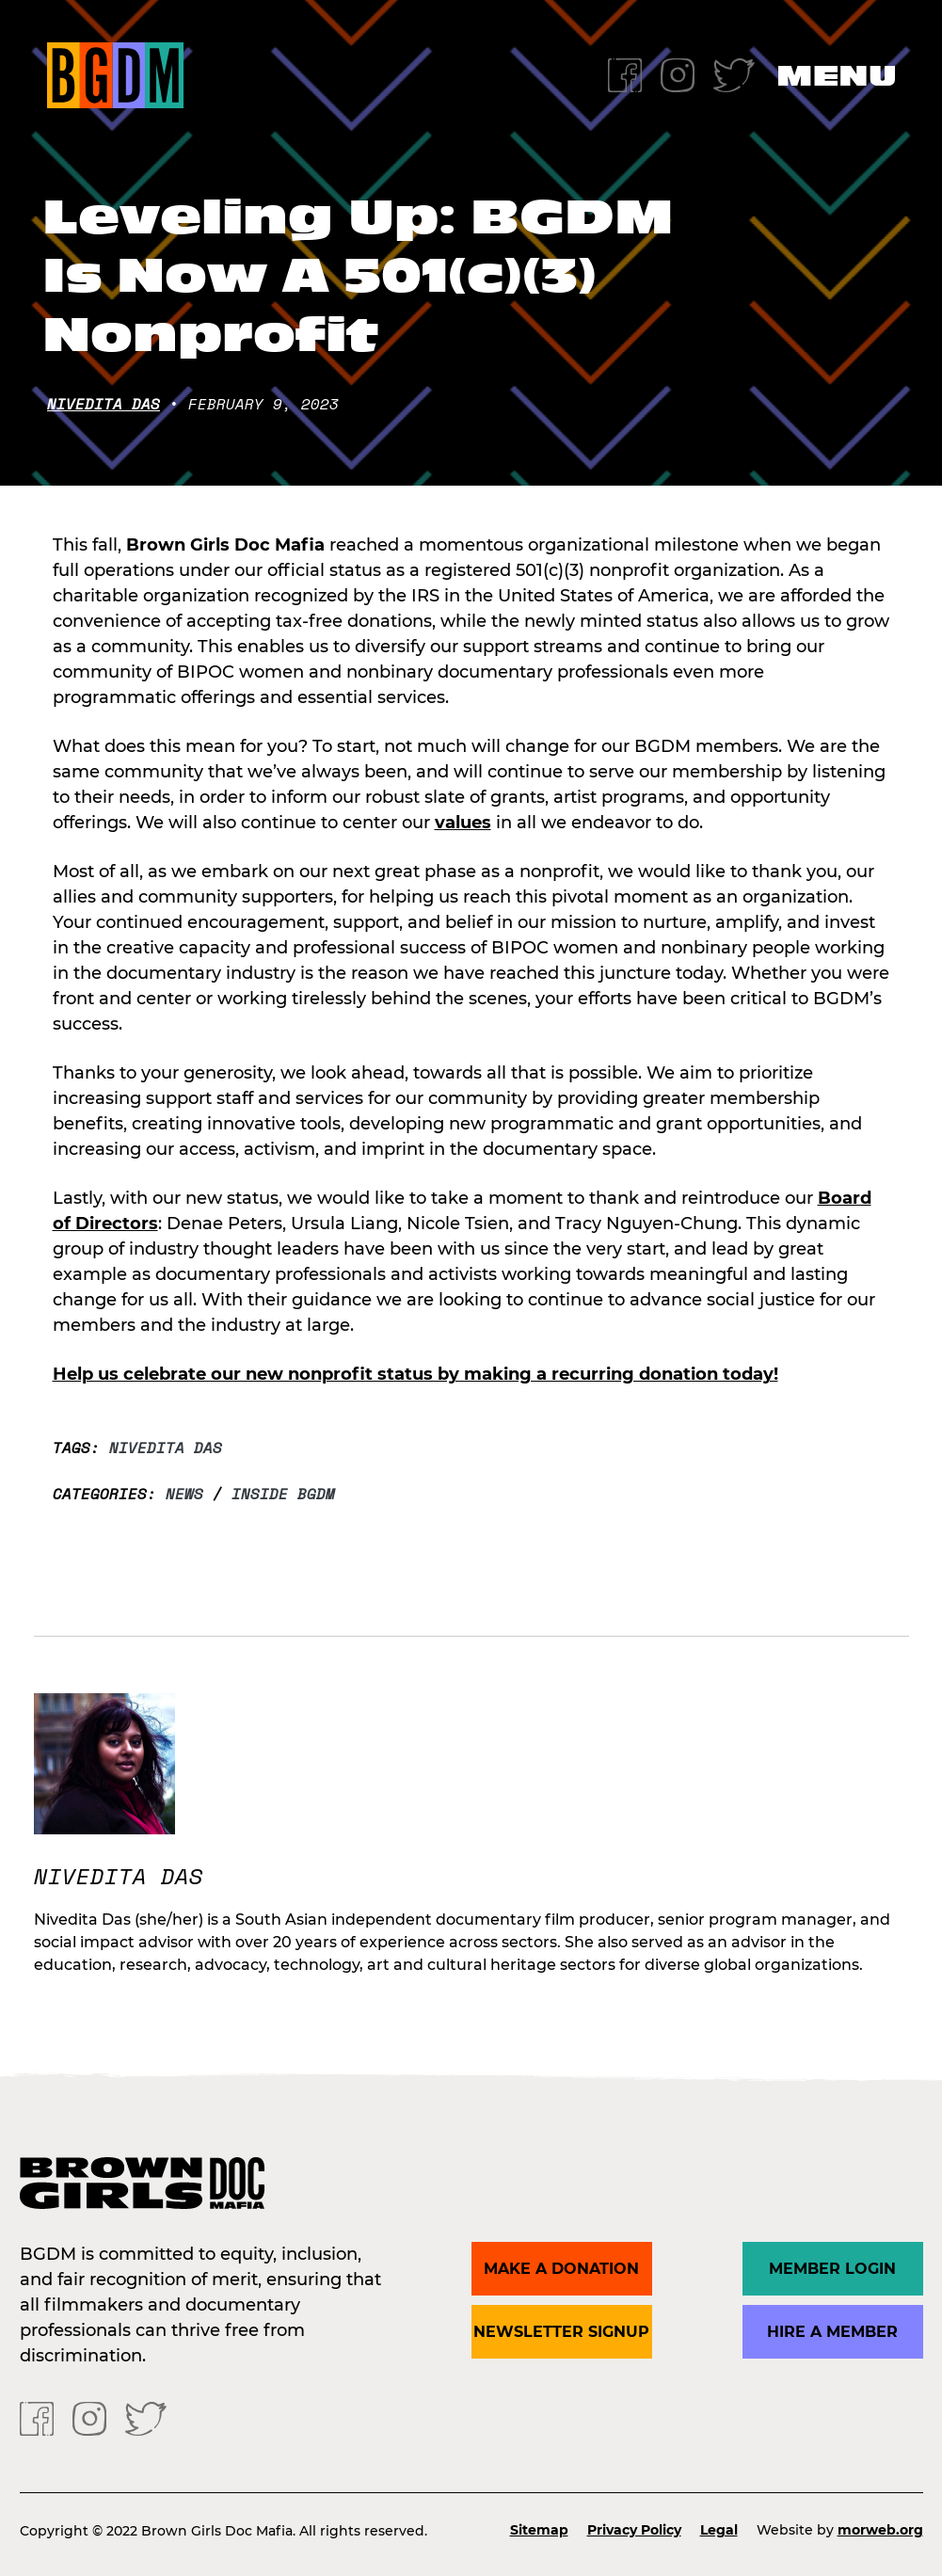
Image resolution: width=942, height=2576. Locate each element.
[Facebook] (625, 74)
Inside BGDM (283, 1493)
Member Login (832, 2269)
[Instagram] (678, 74)
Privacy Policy (634, 2529)
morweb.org (880, 2529)
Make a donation (561, 2269)
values (463, 822)
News (184, 1493)
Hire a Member (832, 2332)
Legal (719, 2529)
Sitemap (539, 2529)
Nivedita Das (103, 403)
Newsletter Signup (561, 2332)
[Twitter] (734, 74)
